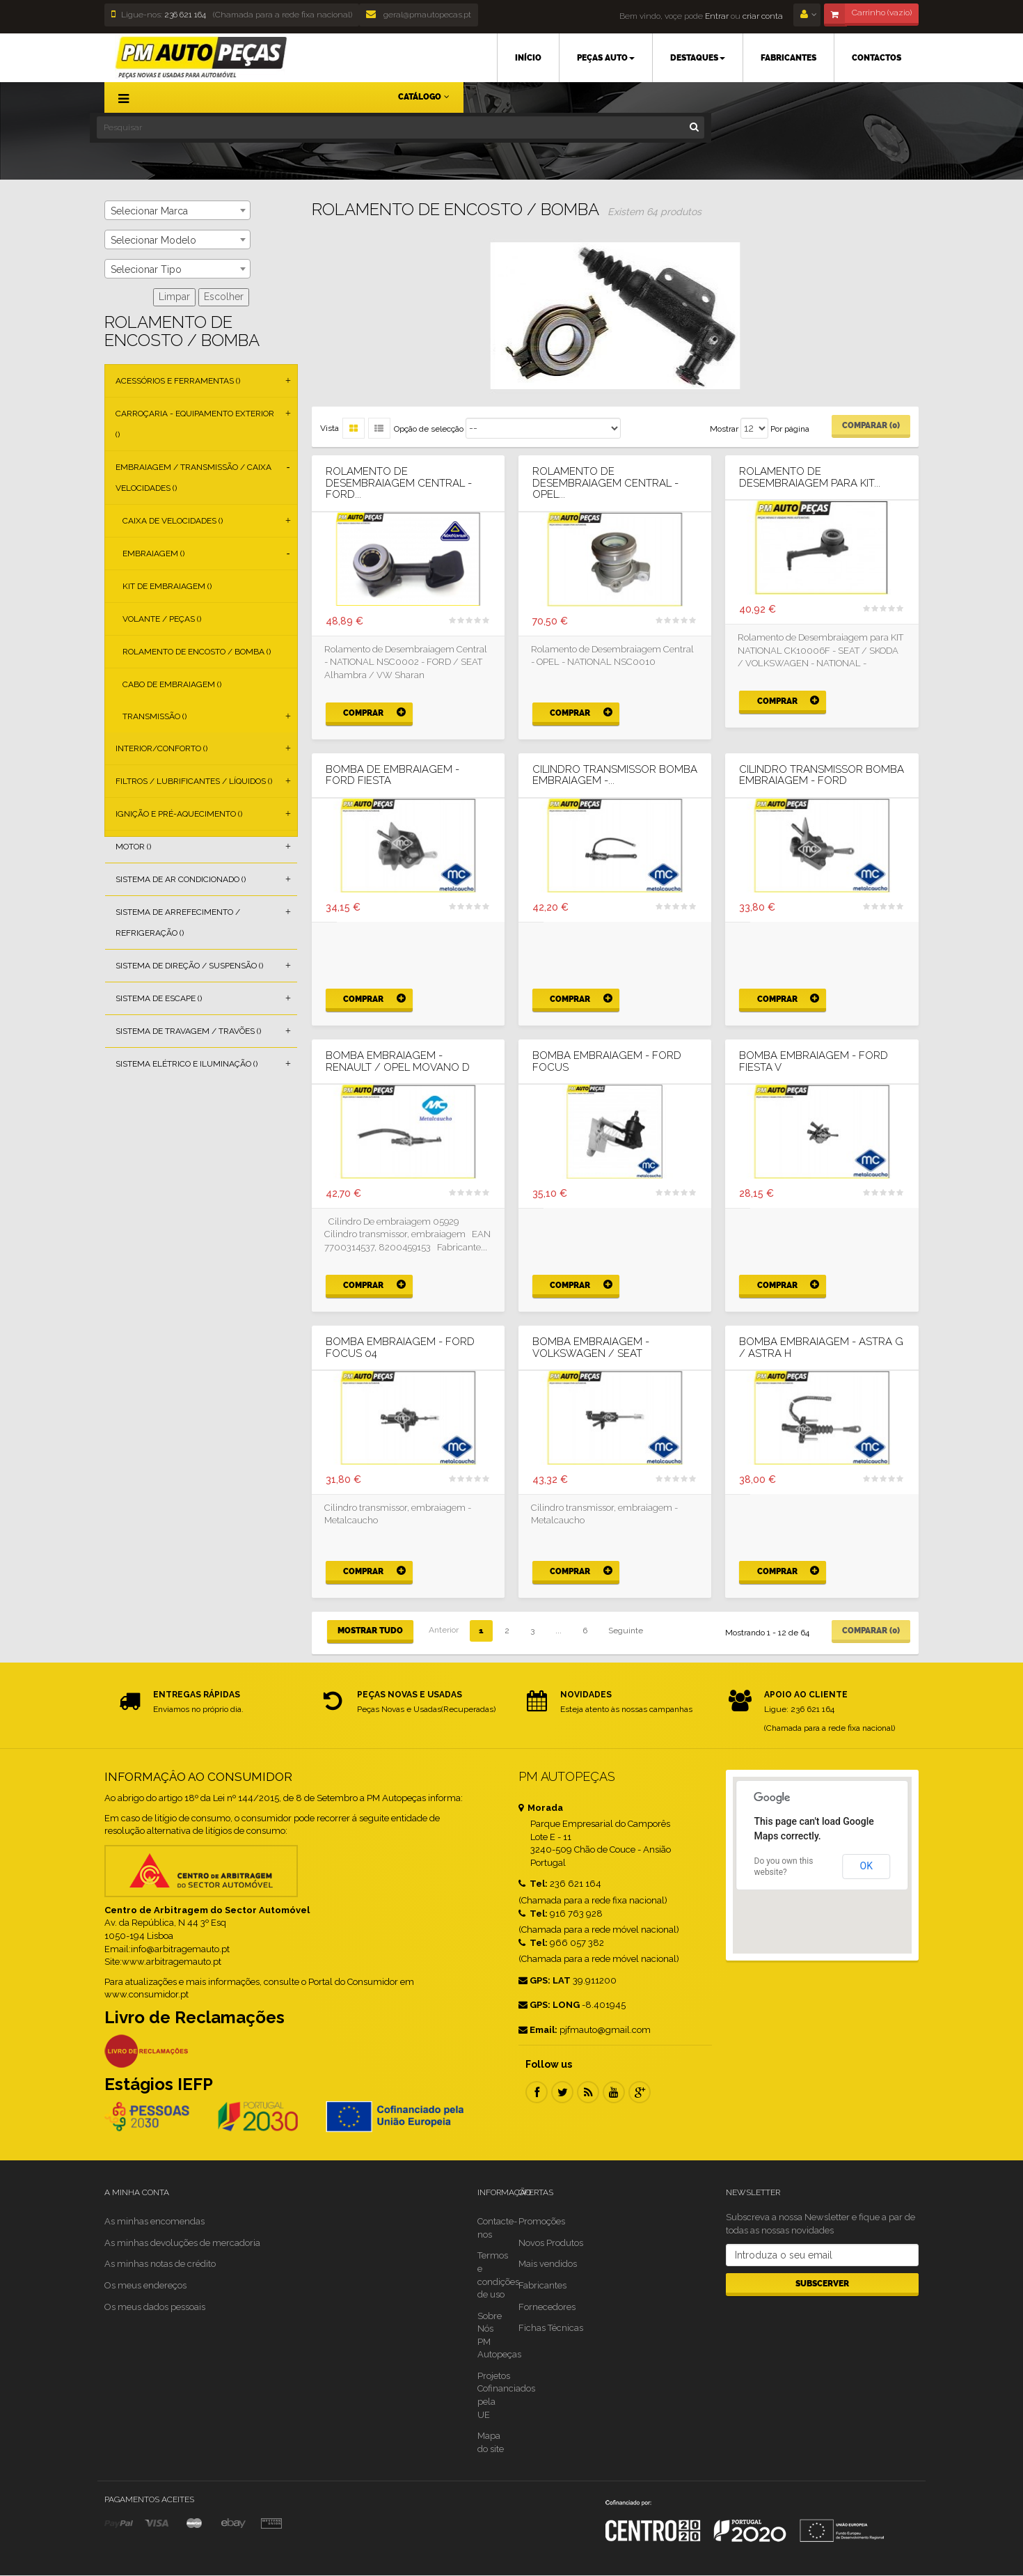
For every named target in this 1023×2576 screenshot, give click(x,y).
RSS (588, 2092)
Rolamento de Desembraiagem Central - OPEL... (605, 483)
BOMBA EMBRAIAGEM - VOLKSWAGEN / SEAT (590, 1347)
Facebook (536, 2092)
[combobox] (177, 210)
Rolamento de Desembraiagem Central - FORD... (399, 483)
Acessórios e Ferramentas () (178, 381)
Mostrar (724, 429)
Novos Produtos (550, 2243)
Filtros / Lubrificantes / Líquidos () (194, 781)
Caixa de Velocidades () (172, 521)
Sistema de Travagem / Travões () (188, 1031)
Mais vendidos (547, 2264)
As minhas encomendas (154, 2221)
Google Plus (639, 2092)
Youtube (614, 2092)
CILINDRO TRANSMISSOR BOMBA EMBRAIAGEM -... (614, 775)
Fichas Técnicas (550, 2328)
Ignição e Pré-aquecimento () (179, 814)
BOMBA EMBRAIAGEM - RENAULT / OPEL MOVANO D (398, 1061)
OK (866, 1865)
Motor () (133, 846)
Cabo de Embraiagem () (171, 684)
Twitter (562, 2092)
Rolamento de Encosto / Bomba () (196, 652)
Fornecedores (547, 2307)
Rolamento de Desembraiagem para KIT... (809, 477)
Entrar (716, 16)
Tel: (533, 1883)
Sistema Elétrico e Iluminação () (186, 1064)
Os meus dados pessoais (154, 2307)
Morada (540, 1808)
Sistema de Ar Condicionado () (181, 879)
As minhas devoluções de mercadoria (182, 2243)
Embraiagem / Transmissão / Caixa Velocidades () (193, 477)
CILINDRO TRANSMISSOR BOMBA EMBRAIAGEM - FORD (821, 775)
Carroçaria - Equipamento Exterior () (195, 424)
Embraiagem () (153, 553)
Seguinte (625, 1630)
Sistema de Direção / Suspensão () (189, 966)
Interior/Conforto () (161, 748)
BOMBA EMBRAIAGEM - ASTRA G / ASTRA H (821, 1347)
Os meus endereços (145, 2285)
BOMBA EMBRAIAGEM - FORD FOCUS (606, 1061)
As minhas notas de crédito (160, 2264)
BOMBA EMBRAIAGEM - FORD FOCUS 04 (400, 1347)
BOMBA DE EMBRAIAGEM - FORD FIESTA (392, 775)
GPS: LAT (544, 1980)
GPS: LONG (549, 2005)
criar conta (763, 16)
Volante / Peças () (161, 619)
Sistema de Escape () (159, 998)
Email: (537, 2030)
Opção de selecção (428, 429)
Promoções (541, 2221)
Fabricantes (542, 2285)
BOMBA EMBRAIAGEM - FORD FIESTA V (813, 1061)
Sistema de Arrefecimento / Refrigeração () (178, 922)
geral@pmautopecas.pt (418, 14)
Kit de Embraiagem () (167, 586)
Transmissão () (154, 716)
